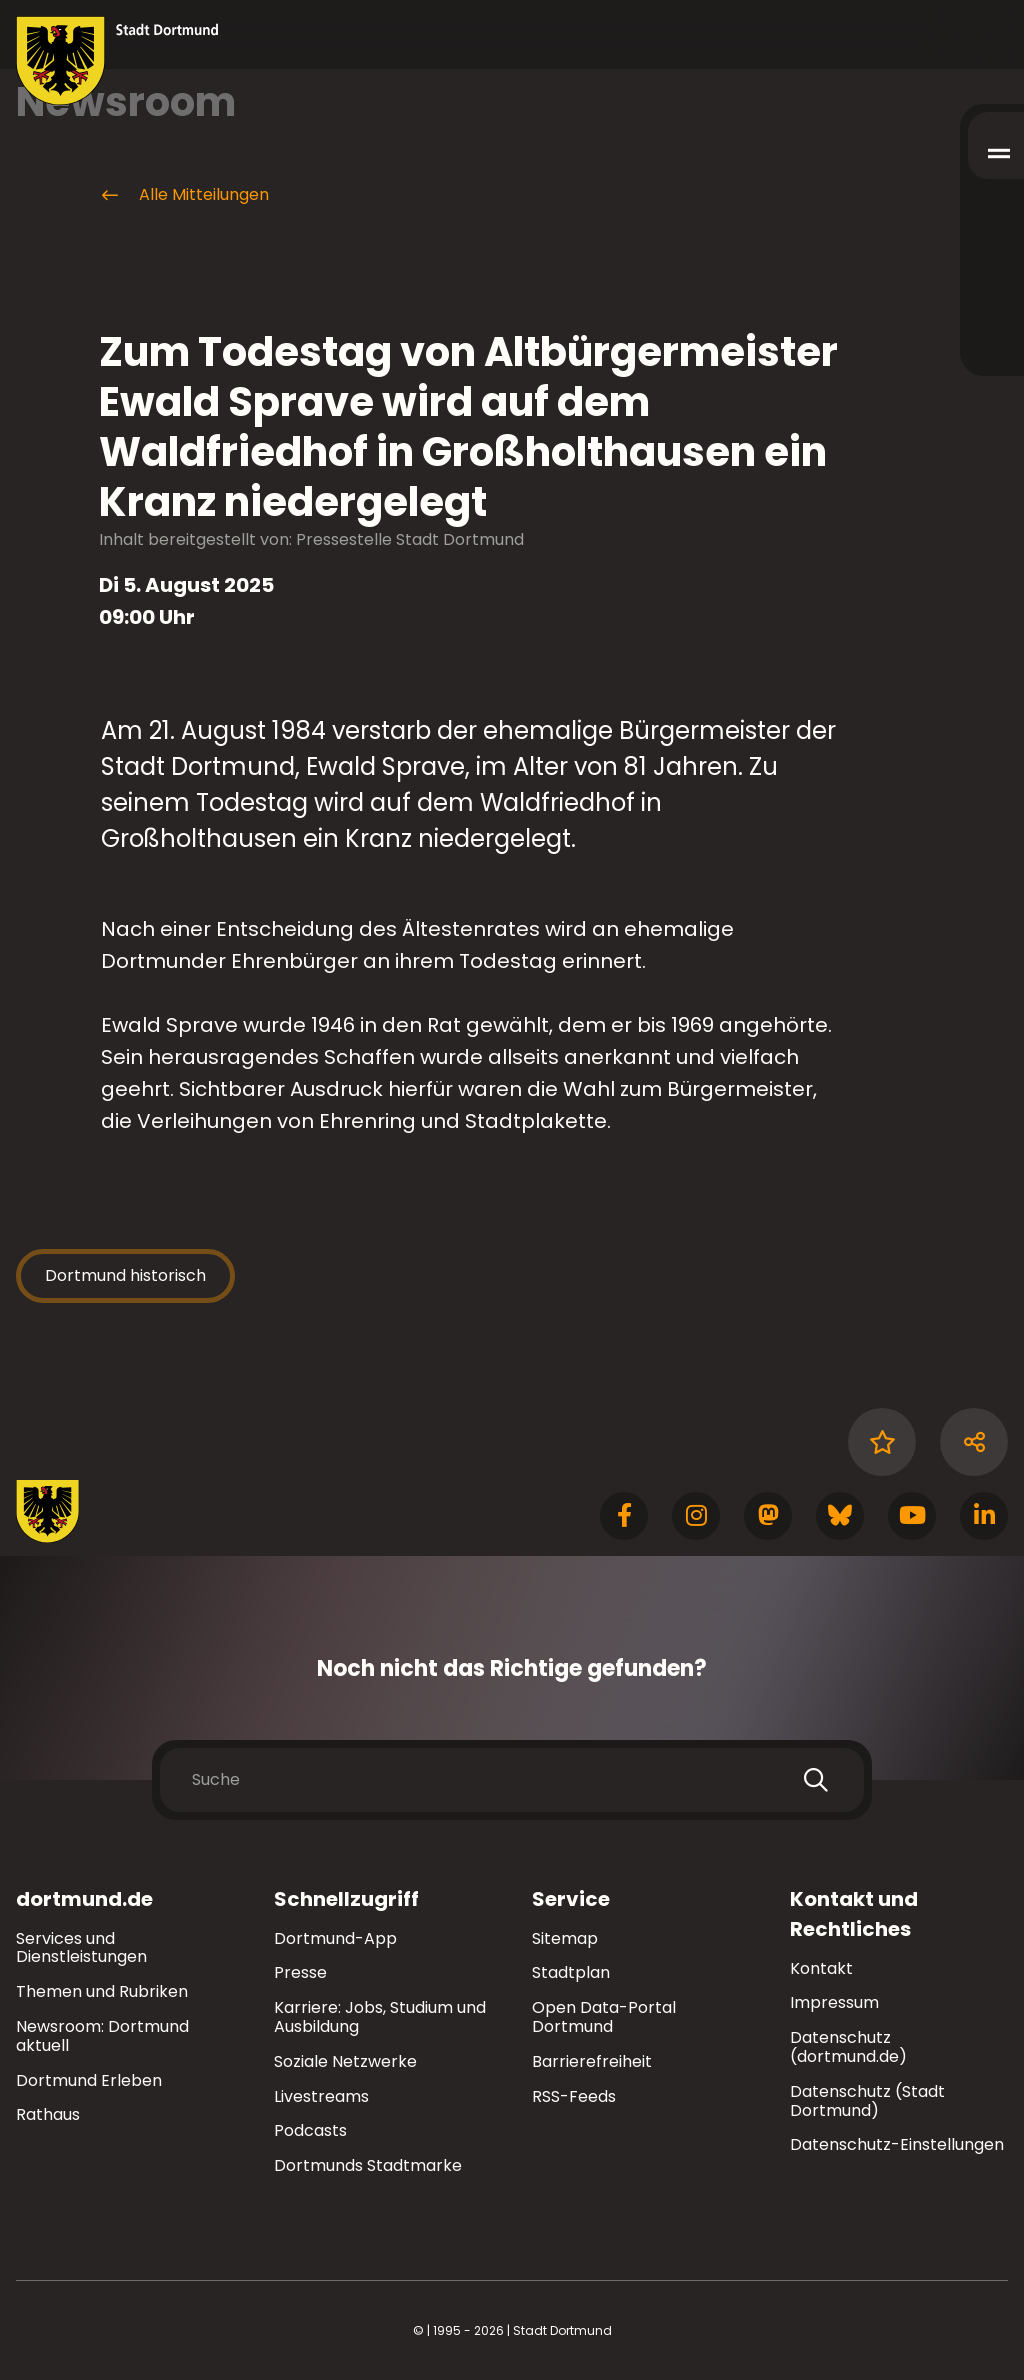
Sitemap (565, 1938)
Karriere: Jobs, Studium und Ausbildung (380, 2017)
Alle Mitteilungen (184, 195)
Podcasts (310, 2130)
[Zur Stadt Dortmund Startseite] (117, 61)
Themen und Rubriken (102, 1991)
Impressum (834, 2002)
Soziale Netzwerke (345, 2061)
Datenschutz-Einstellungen (897, 2145)
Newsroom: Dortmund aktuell (102, 2036)
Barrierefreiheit (592, 2061)
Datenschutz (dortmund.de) (848, 2047)
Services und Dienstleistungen (81, 1948)
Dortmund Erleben (89, 2080)
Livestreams (321, 2096)
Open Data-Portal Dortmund (604, 2017)
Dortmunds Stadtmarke (368, 2165)
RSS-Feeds (574, 2096)
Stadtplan (571, 1972)
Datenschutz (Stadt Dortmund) (867, 2101)
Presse (300, 1972)
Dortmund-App (335, 1938)
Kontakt (821, 1968)
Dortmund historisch (125, 1275)
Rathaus (48, 2114)
